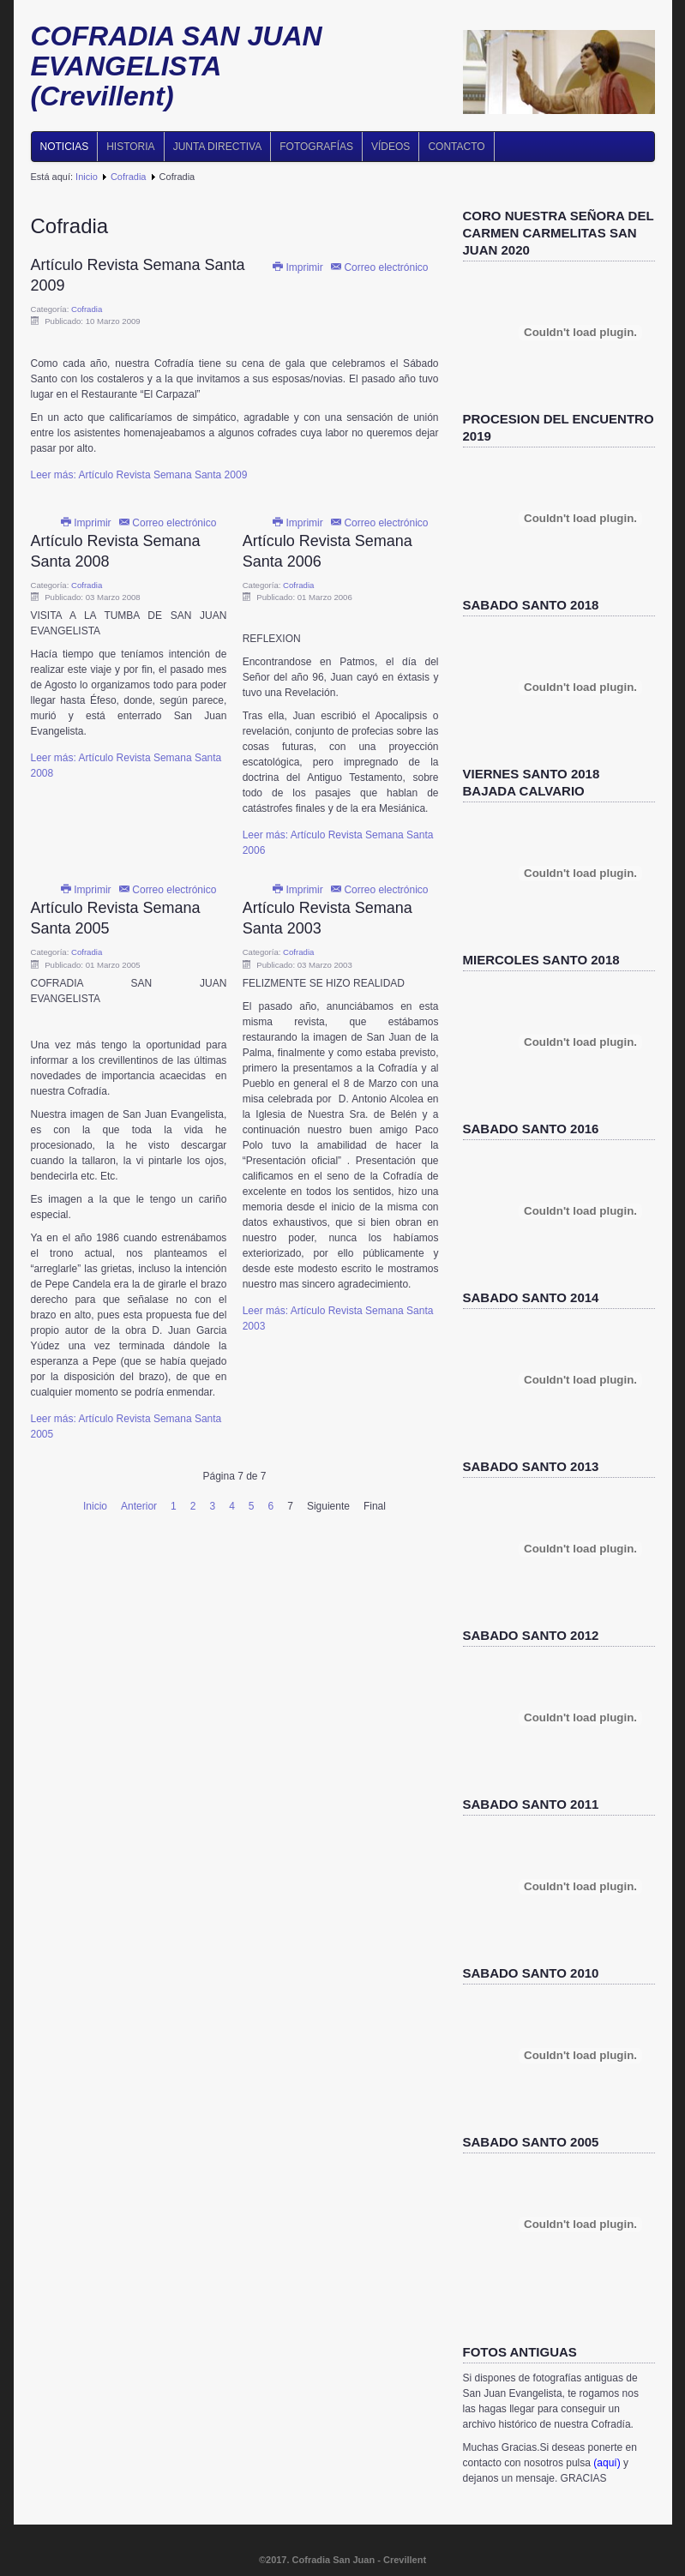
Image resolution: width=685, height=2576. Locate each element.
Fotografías (316, 147)
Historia (130, 147)
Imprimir (298, 267)
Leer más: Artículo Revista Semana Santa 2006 (338, 842)
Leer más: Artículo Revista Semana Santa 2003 (338, 1318)
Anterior (139, 1506)
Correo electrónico (378, 267)
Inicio (86, 176)
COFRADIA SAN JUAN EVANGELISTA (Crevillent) (176, 66)
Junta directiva (217, 147)
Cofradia (129, 176)
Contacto (456, 147)
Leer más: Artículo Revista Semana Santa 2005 (126, 1426)
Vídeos (390, 147)
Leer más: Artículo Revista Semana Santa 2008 (126, 765)
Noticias (64, 147)
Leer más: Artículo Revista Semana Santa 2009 (139, 475)
